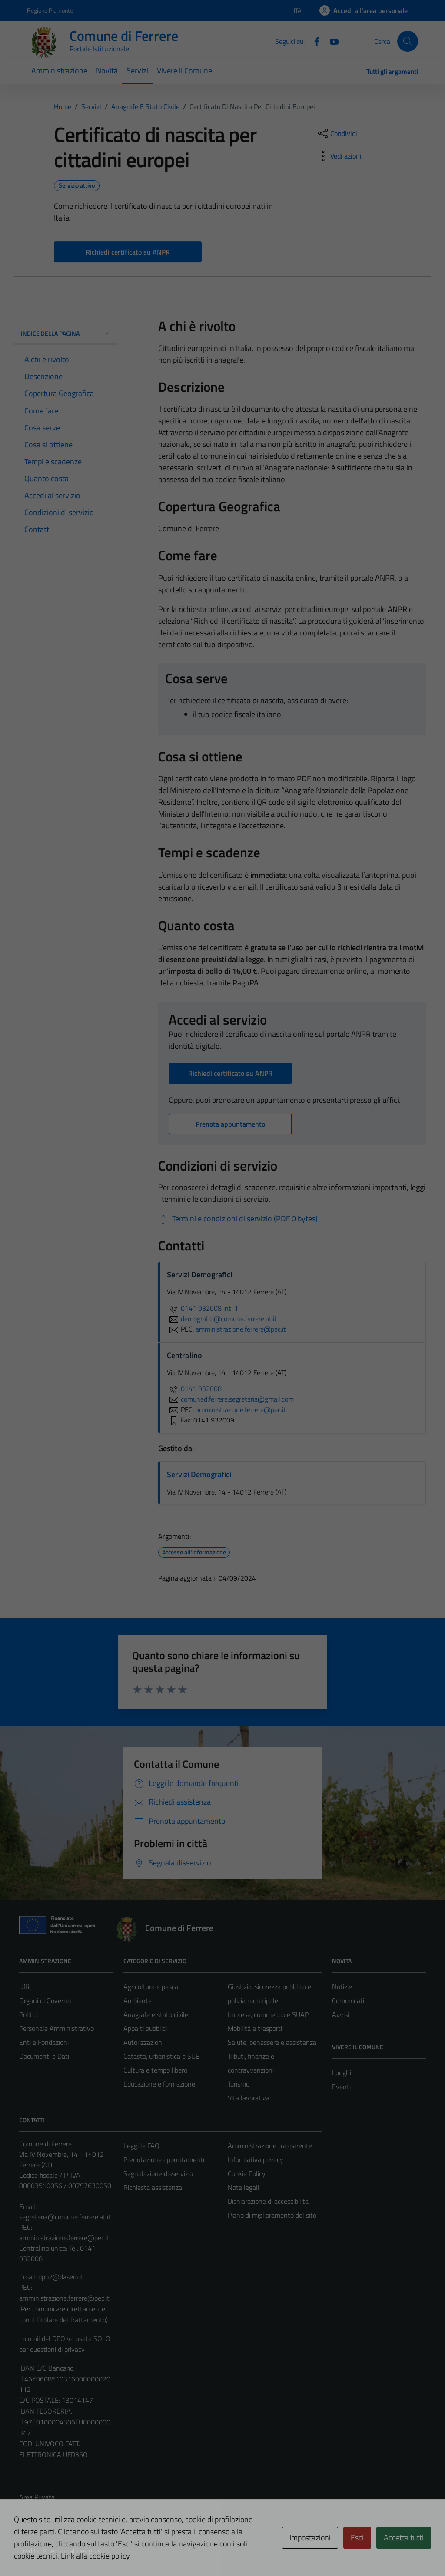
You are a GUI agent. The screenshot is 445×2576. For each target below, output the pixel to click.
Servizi (137, 70)
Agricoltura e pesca (150, 1986)
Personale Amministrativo (56, 2028)
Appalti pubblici (145, 2028)
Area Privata (37, 2497)
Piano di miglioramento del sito (272, 2215)
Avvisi (340, 2014)
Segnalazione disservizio (158, 2173)
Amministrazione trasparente (270, 2145)
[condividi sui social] (337, 133)
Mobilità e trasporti (255, 2028)
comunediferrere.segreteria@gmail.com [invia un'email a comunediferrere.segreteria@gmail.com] (230, 1399)
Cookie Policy (247, 2173)
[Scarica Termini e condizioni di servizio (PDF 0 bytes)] (238, 1219)
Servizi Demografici (199, 1474)
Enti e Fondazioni (44, 2042)
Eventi (341, 2086)
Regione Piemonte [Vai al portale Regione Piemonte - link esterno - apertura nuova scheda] (50, 10)
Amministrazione (59, 70)
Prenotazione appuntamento (164, 2159)
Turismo (238, 2084)
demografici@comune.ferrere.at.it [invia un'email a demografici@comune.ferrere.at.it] (222, 1318)
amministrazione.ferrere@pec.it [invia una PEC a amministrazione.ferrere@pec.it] (241, 1329)
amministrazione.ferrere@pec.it (64, 2237)
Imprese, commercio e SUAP (268, 2014)
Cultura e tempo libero (155, 2070)
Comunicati (348, 2000)
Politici (28, 2014)
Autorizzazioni (143, 2042)
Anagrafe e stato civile (155, 2014)
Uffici (26, 1986)
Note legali (243, 2187)
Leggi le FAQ (141, 2145)
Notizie (342, 1986)
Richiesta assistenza (152, 2187)
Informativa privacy (255, 2159)
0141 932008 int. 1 (202, 1308)
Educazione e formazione (159, 2084)
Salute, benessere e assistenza (272, 2042)
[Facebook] (313, 41)
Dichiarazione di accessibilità (268, 2201)
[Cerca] (407, 41)
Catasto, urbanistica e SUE (161, 2056)
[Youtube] (330, 41)
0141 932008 (194, 1388)
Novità (107, 70)
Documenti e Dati (44, 2056)
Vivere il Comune (184, 70)
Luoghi (341, 2072)
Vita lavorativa (248, 2098)
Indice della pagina (66, 333)
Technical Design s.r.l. (78, 2551)
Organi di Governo (45, 2000)
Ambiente (137, 2000)
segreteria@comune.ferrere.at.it (65, 2217)
